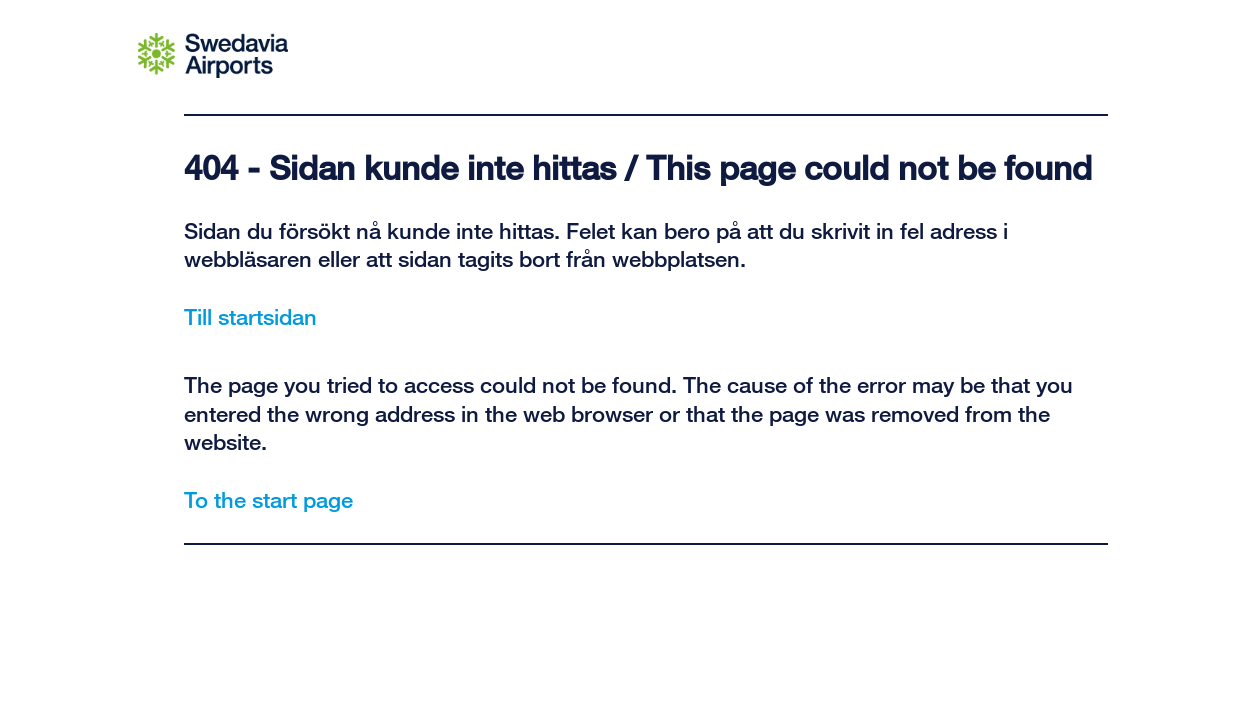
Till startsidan (250, 316)
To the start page (268, 499)
